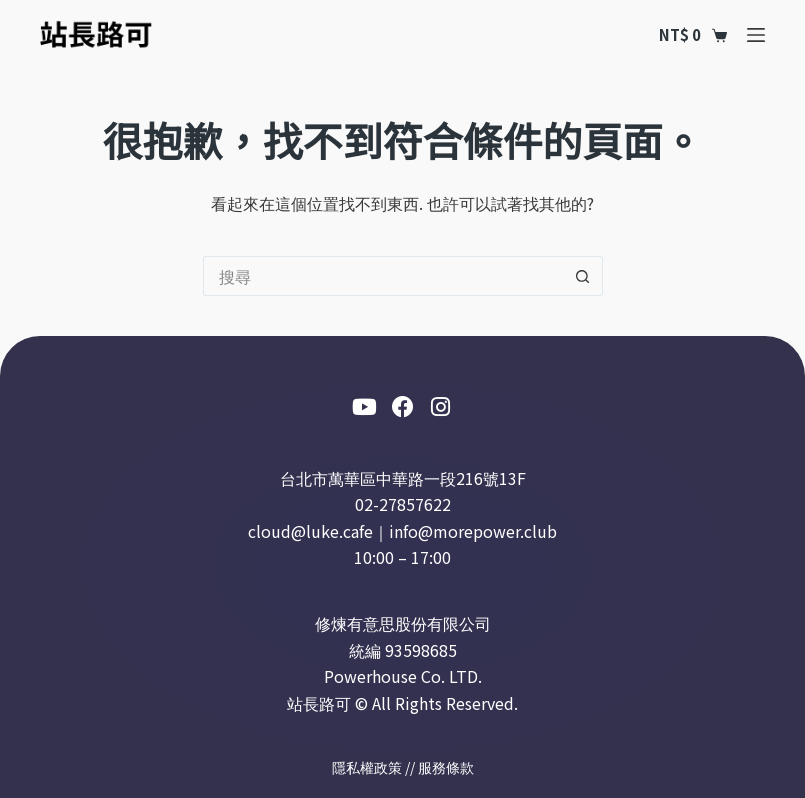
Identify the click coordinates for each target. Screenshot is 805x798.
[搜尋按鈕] (583, 276)
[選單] (756, 35)
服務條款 (446, 767)
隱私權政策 (367, 767)
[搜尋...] (383, 276)
